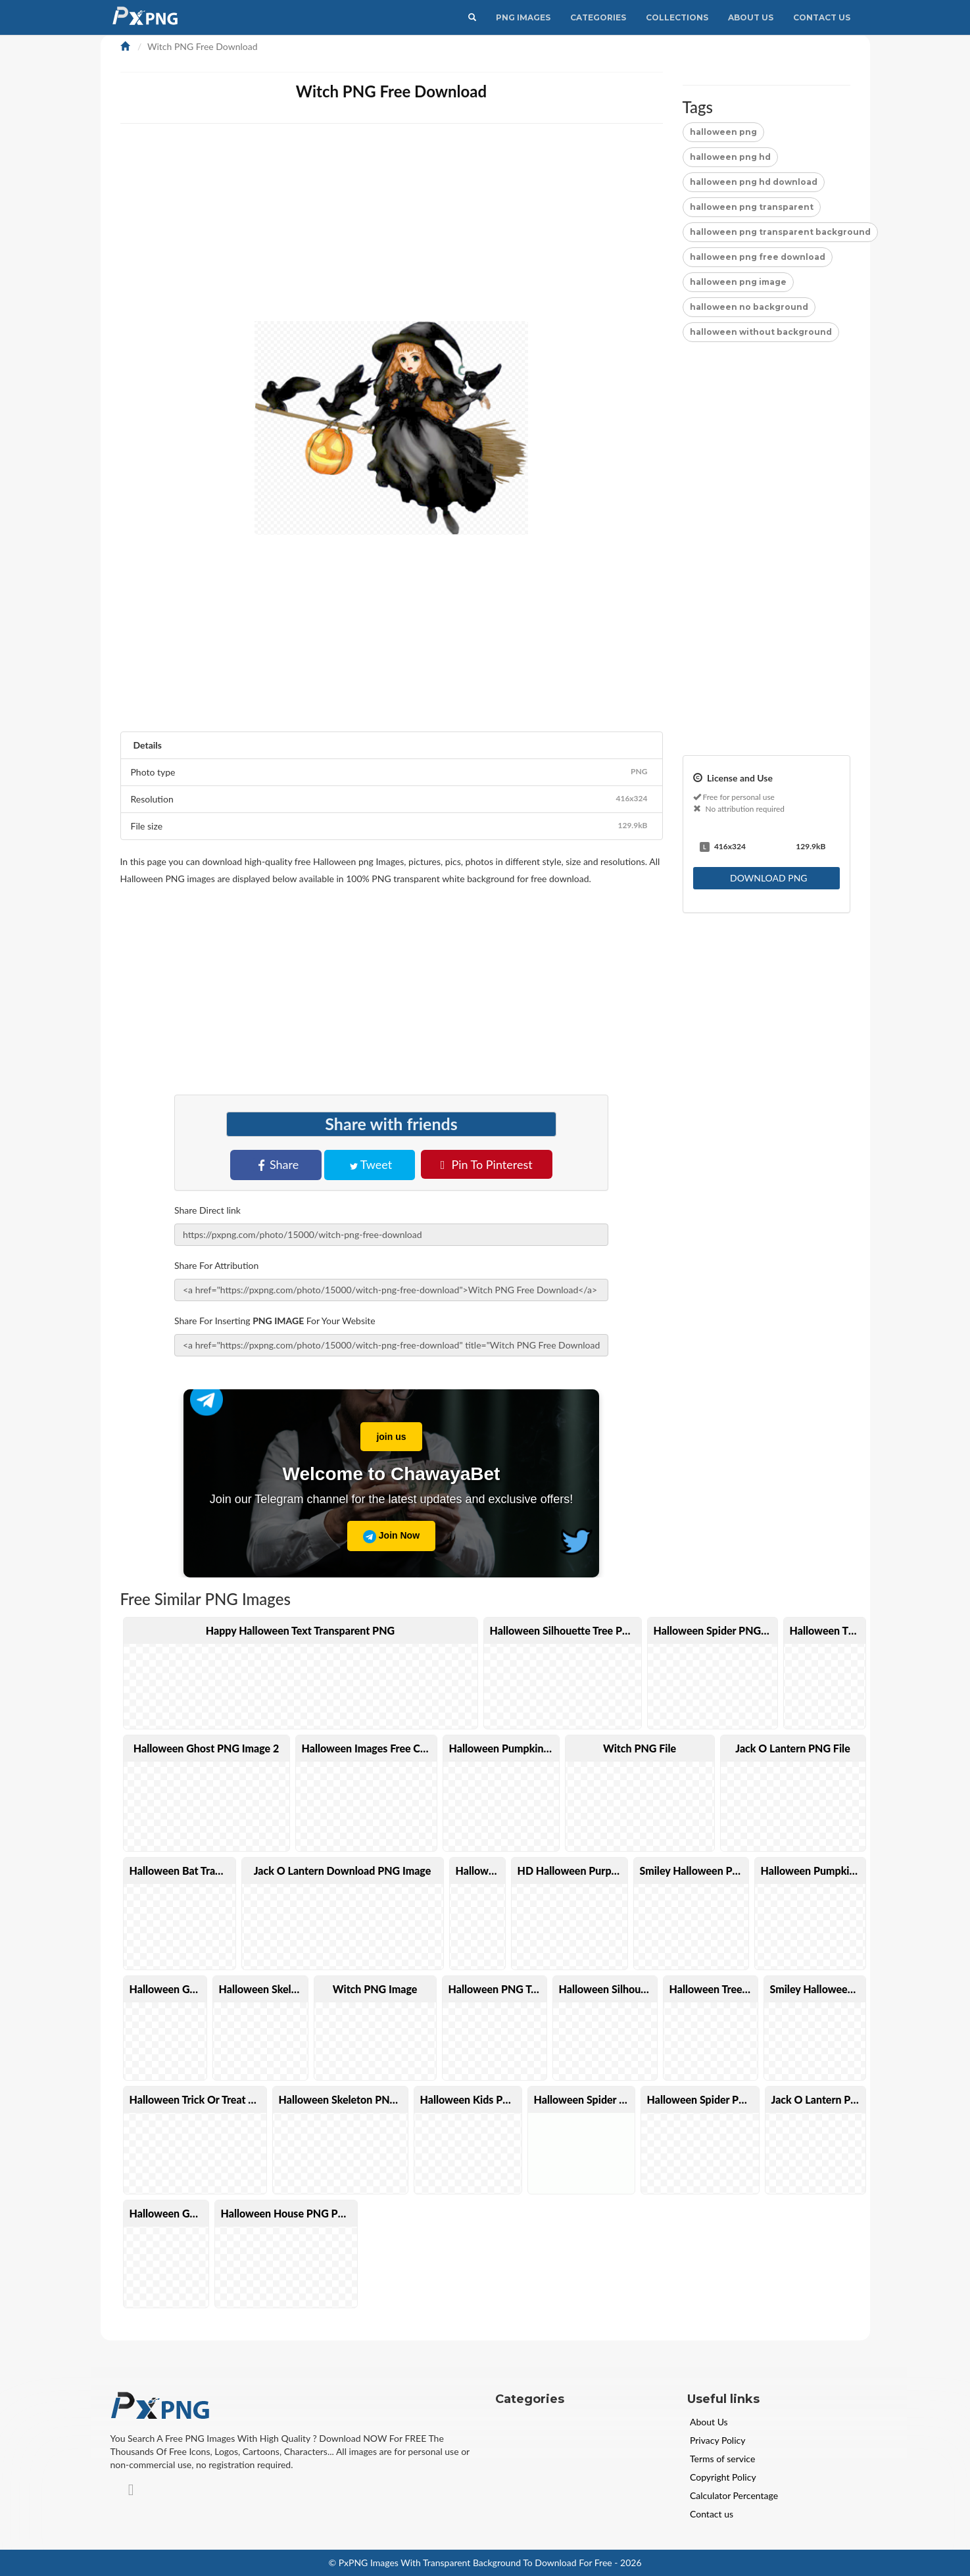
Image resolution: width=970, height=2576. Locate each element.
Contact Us (821, 17)
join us (383, 1432)
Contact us (711, 2513)
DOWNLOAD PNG (767, 877)
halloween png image (738, 282)
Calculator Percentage (734, 2495)
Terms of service (722, 2458)
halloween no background (749, 307)
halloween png (723, 132)
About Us (750, 17)
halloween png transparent (751, 207)
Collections (677, 17)
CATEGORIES (598, 17)
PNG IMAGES (523, 17)
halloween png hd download (753, 182)
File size (391, 825)
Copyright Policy (723, 2477)
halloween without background (761, 332)
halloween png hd (730, 157)
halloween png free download (757, 257)
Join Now (391, 1536)
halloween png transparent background (780, 232)
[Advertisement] (514, 229)
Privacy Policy (717, 2440)
